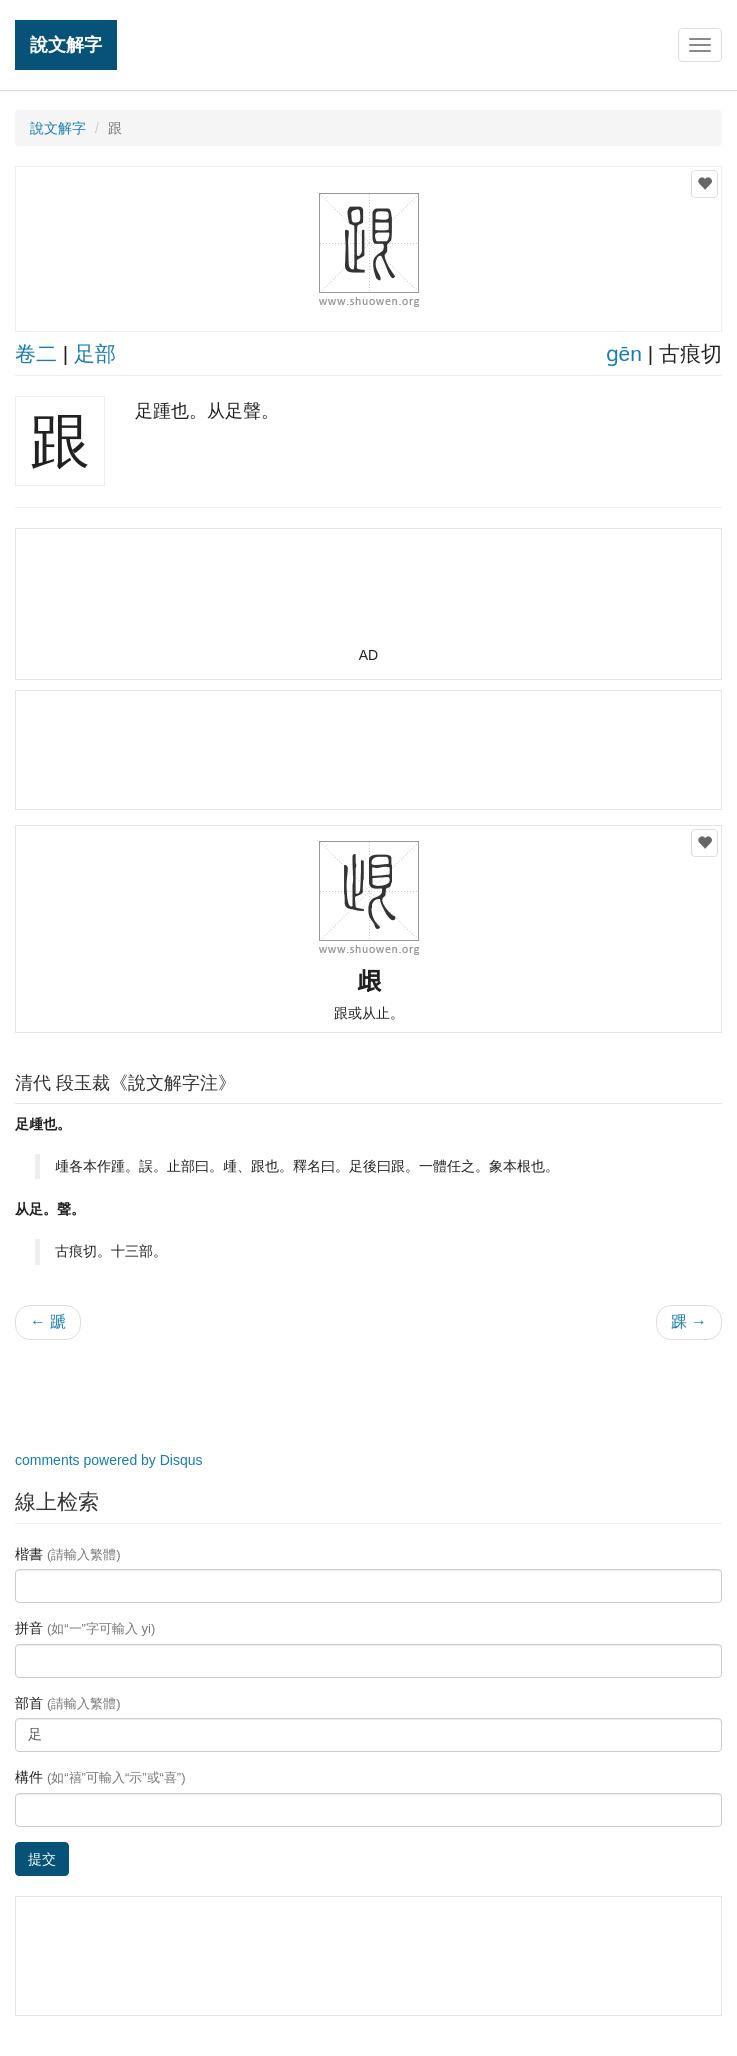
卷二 (36, 353)
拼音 (85, 1628)
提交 (42, 1859)
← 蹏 (48, 1321)
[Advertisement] (369, 596)
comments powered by (109, 1460)
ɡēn (624, 353)
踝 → (689, 1321)
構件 (100, 1777)
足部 (95, 353)
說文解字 (66, 44)
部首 (68, 1703)
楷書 (68, 1554)
